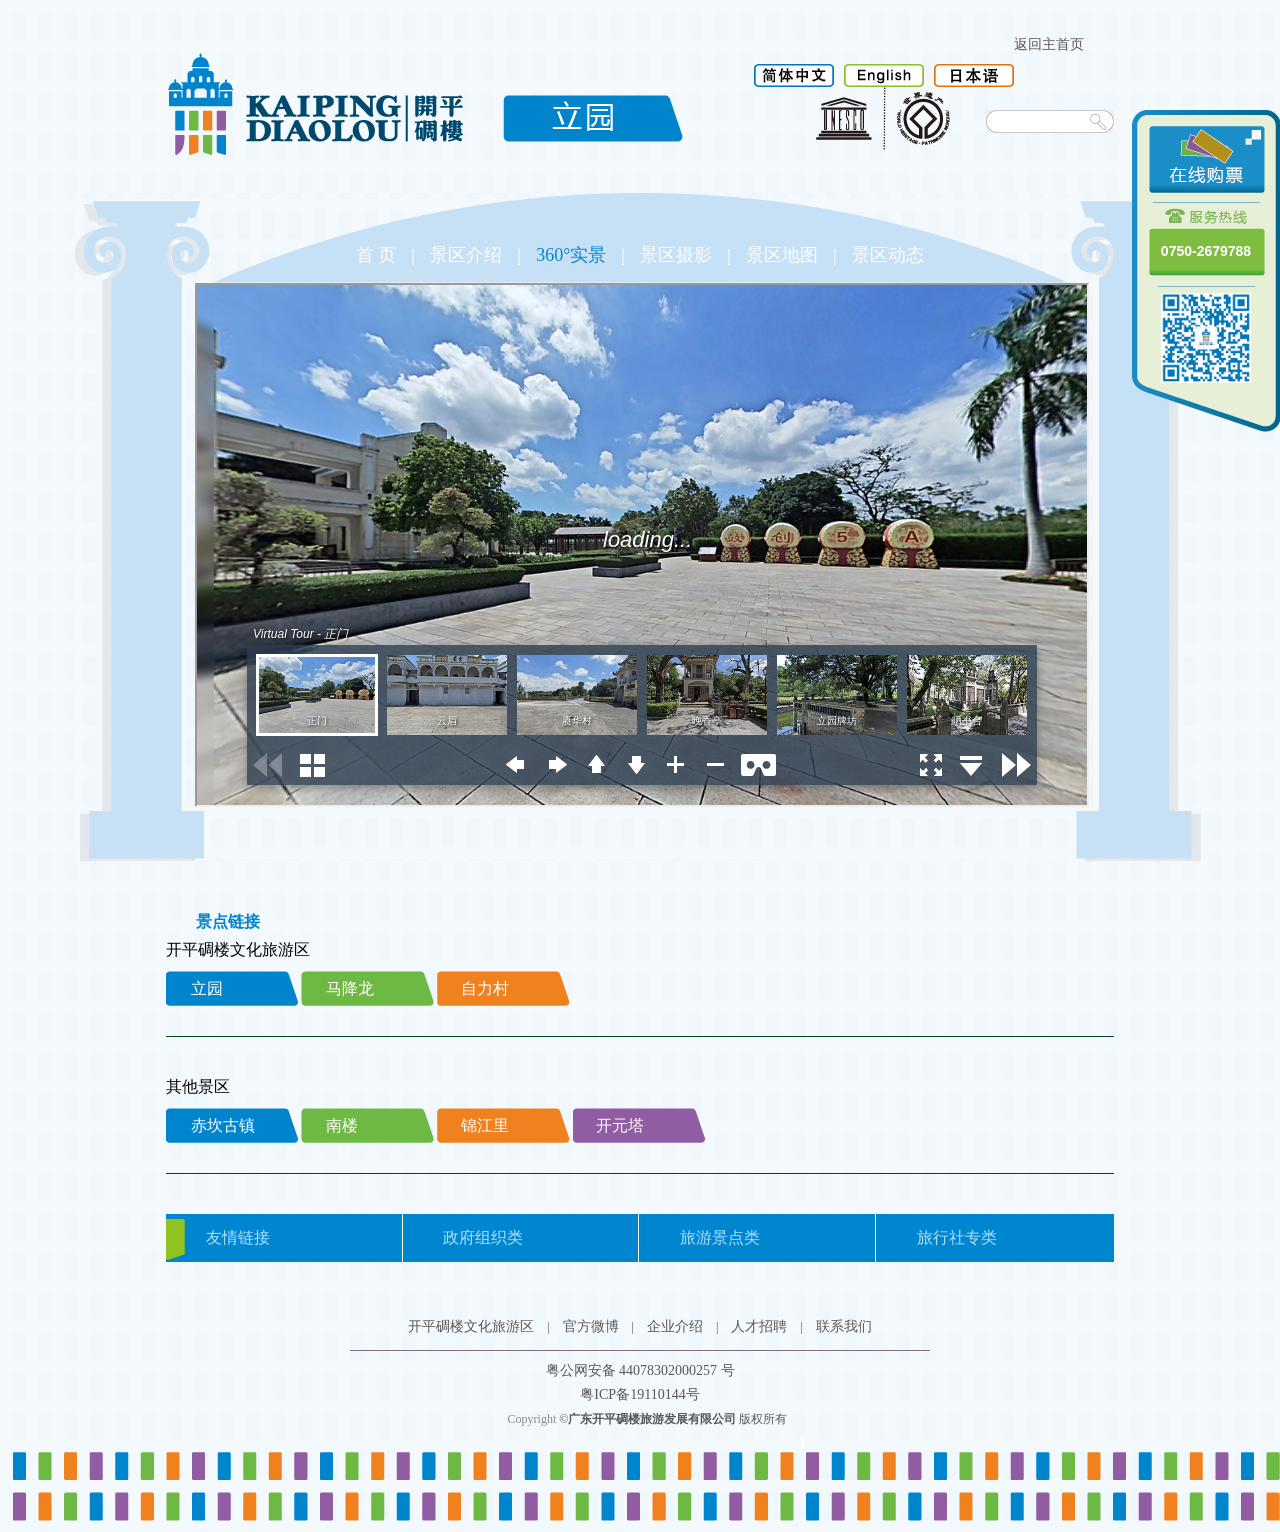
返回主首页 (1049, 44)
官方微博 (591, 1326)
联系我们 (844, 1326)
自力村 (485, 988)
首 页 (376, 255)
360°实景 (571, 255)
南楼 (342, 1125)
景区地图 (782, 255)
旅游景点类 (720, 1237)
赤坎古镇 (223, 1125)
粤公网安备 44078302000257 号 (640, 1370)
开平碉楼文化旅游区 (471, 1326)
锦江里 (485, 1125)
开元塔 (620, 1125)
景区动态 (888, 255)
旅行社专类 (957, 1237)
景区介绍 (466, 255)
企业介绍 (675, 1326)
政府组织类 (483, 1237)
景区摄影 (676, 255)
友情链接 (238, 1237)
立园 (207, 988)
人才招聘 (759, 1326)
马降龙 (350, 988)
